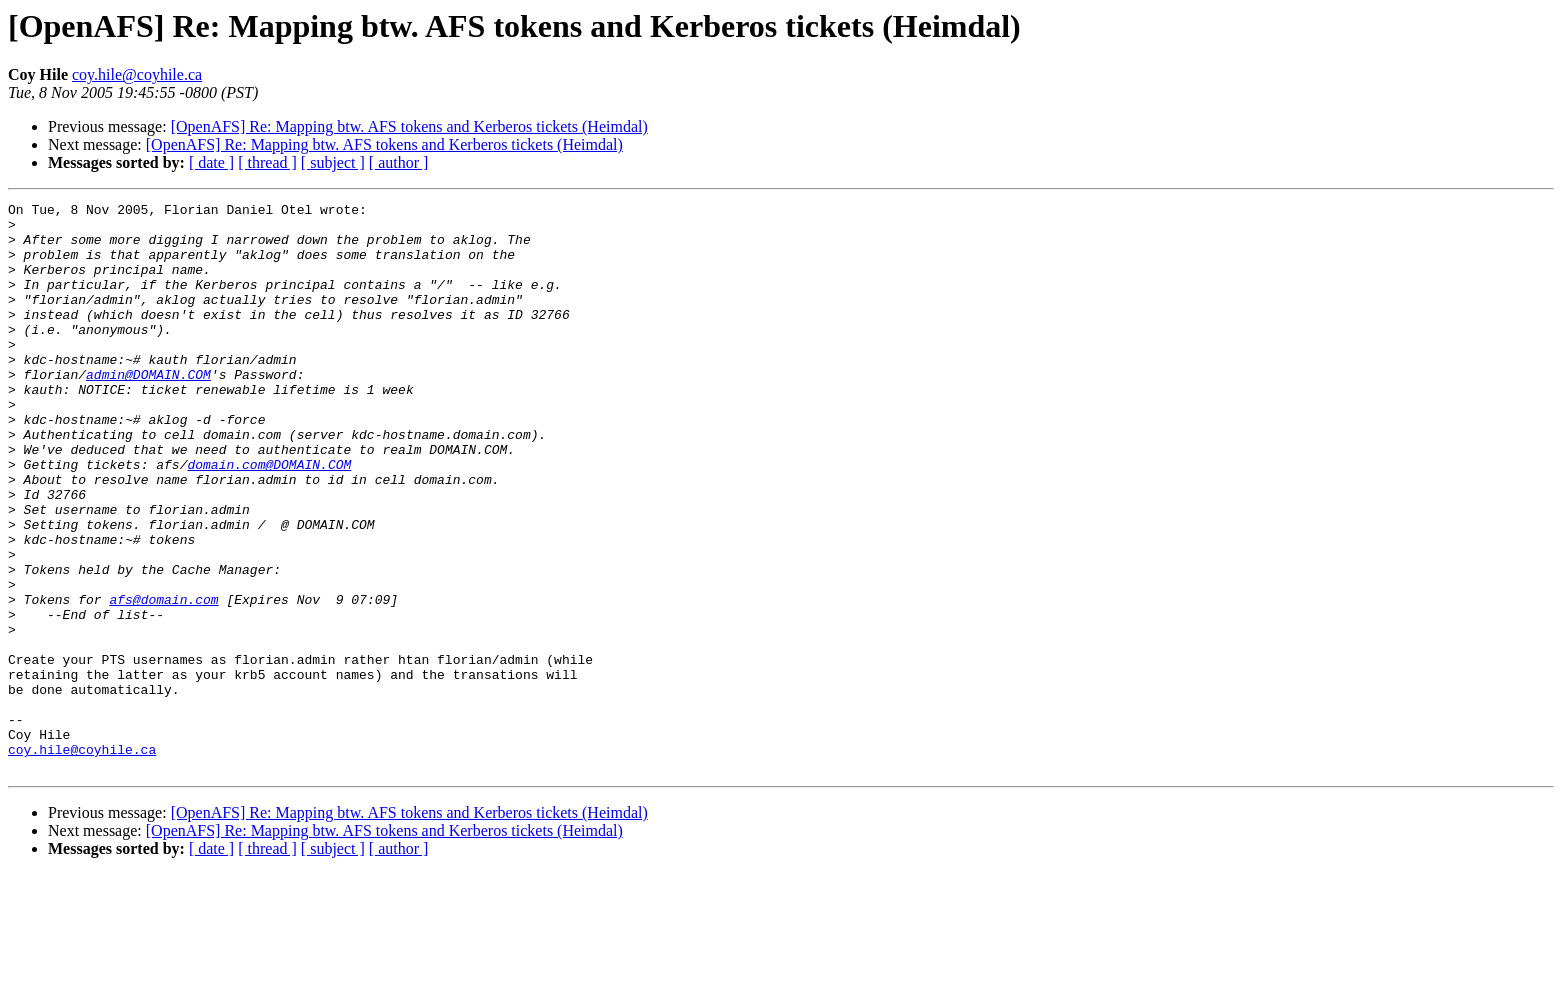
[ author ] (399, 162)
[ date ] (211, 162)
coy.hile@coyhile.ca (137, 74)
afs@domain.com (163, 680)
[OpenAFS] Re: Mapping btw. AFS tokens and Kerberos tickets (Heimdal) (409, 126)
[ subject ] (333, 162)
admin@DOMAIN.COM (148, 410)
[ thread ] (267, 162)
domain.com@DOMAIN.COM (269, 518)
